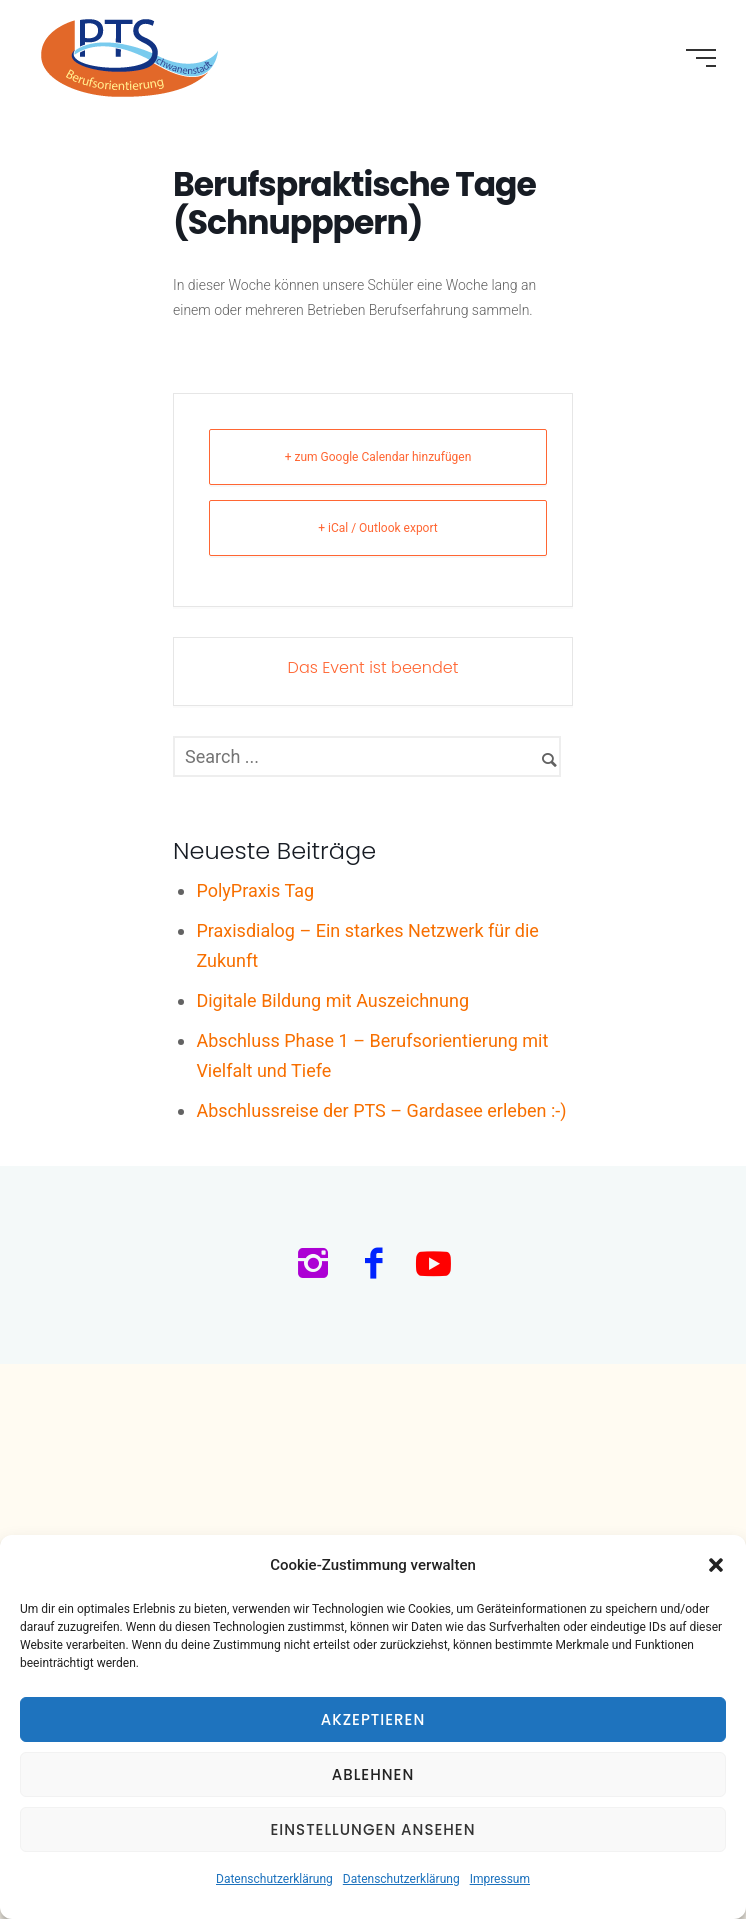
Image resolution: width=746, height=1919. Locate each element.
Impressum (500, 1879)
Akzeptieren (373, 1719)
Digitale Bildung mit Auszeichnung (332, 1000)
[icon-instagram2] (318, 1265)
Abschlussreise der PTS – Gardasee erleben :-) (381, 1110)
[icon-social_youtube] (433, 1265)
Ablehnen (373, 1774)
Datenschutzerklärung (274, 1879)
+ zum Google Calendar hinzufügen (378, 457)
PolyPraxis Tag (255, 890)
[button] (716, 1565)
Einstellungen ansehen (372, 1829)
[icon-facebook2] (378, 1265)
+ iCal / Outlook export (378, 528)
